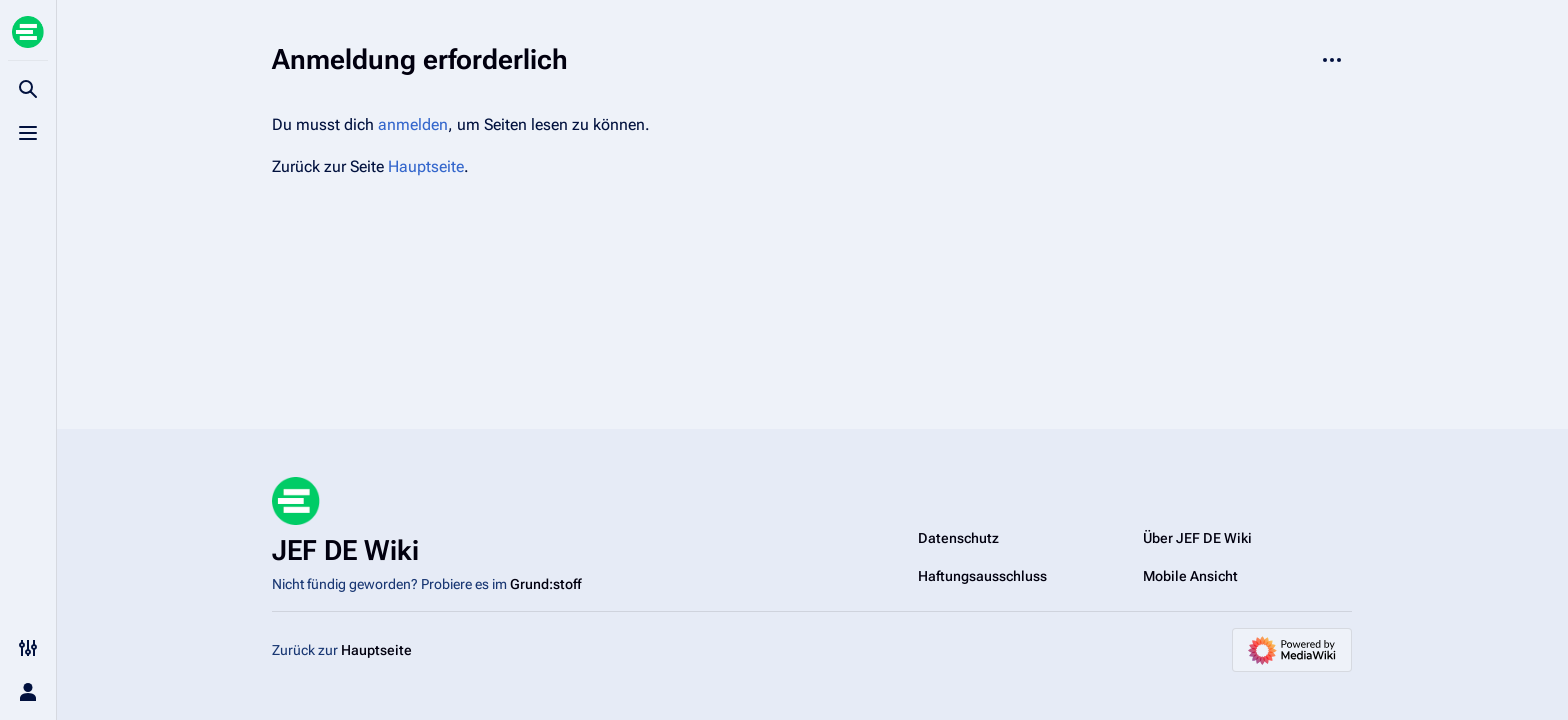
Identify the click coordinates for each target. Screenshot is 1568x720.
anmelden (413, 124)
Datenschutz (958, 538)
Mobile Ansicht (1190, 576)
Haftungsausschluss (982, 576)
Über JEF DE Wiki (1197, 538)
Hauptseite (426, 166)
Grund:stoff (545, 584)
